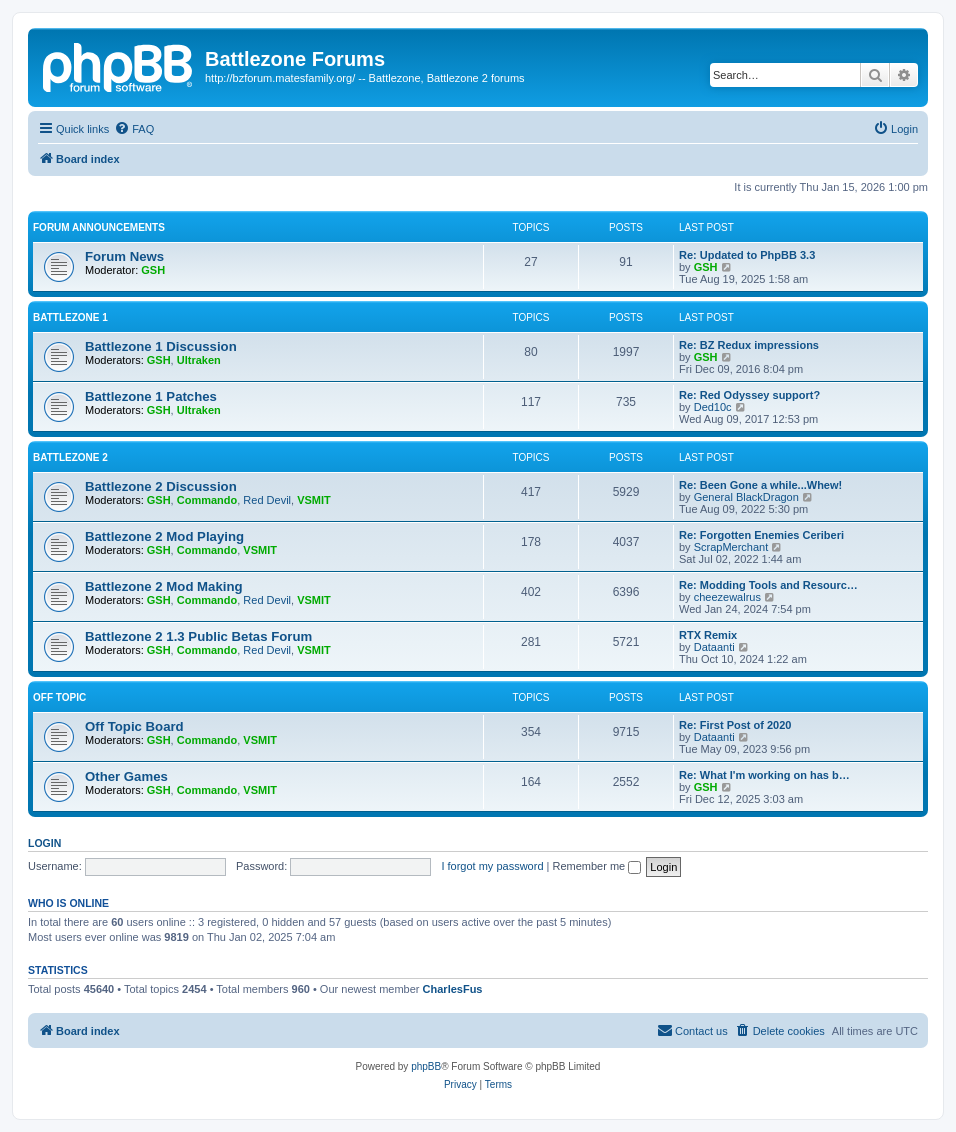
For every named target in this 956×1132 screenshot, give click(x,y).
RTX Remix (708, 635)
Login (44, 843)
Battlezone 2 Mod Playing (164, 536)
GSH (153, 270)
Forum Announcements (99, 227)
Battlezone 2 (70, 457)
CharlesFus (453, 989)
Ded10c (713, 407)
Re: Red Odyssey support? (749, 395)
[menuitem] (134, 129)
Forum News (124, 256)
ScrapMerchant (731, 547)
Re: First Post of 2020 (735, 725)
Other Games (126, 776)
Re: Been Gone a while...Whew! (760, 485)
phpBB (426, 1066)
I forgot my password (492, 866)
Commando (207, 500)
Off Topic (59, 697)
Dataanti (714, 647)
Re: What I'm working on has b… (764, 775)
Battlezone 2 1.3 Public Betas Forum (198, 636)
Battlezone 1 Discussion (161, 346)
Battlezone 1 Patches (151, 396)
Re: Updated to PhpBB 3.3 (747, 255)
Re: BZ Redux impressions (749, 345)
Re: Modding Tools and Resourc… (768, 585)
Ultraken (199, 360)
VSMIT (314, 500)
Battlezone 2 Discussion (161, 486)
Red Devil (267, 500)
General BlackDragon (746, 497)
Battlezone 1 (70, 317)
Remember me (596, 866)
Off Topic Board (134, 726)
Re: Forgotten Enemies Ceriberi (761, 535)
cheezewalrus (727, 597)
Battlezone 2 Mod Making (164, 586)
